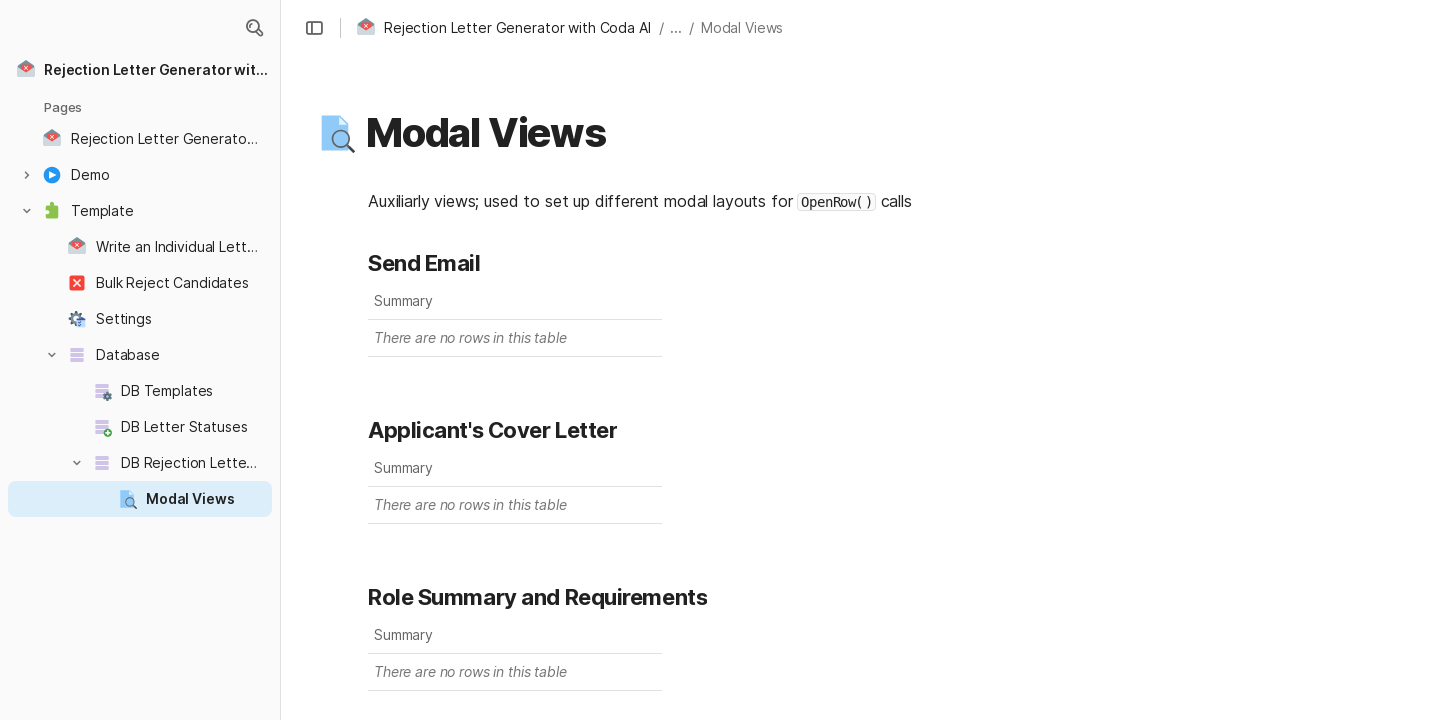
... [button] (676, 27)
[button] (254, 28)
